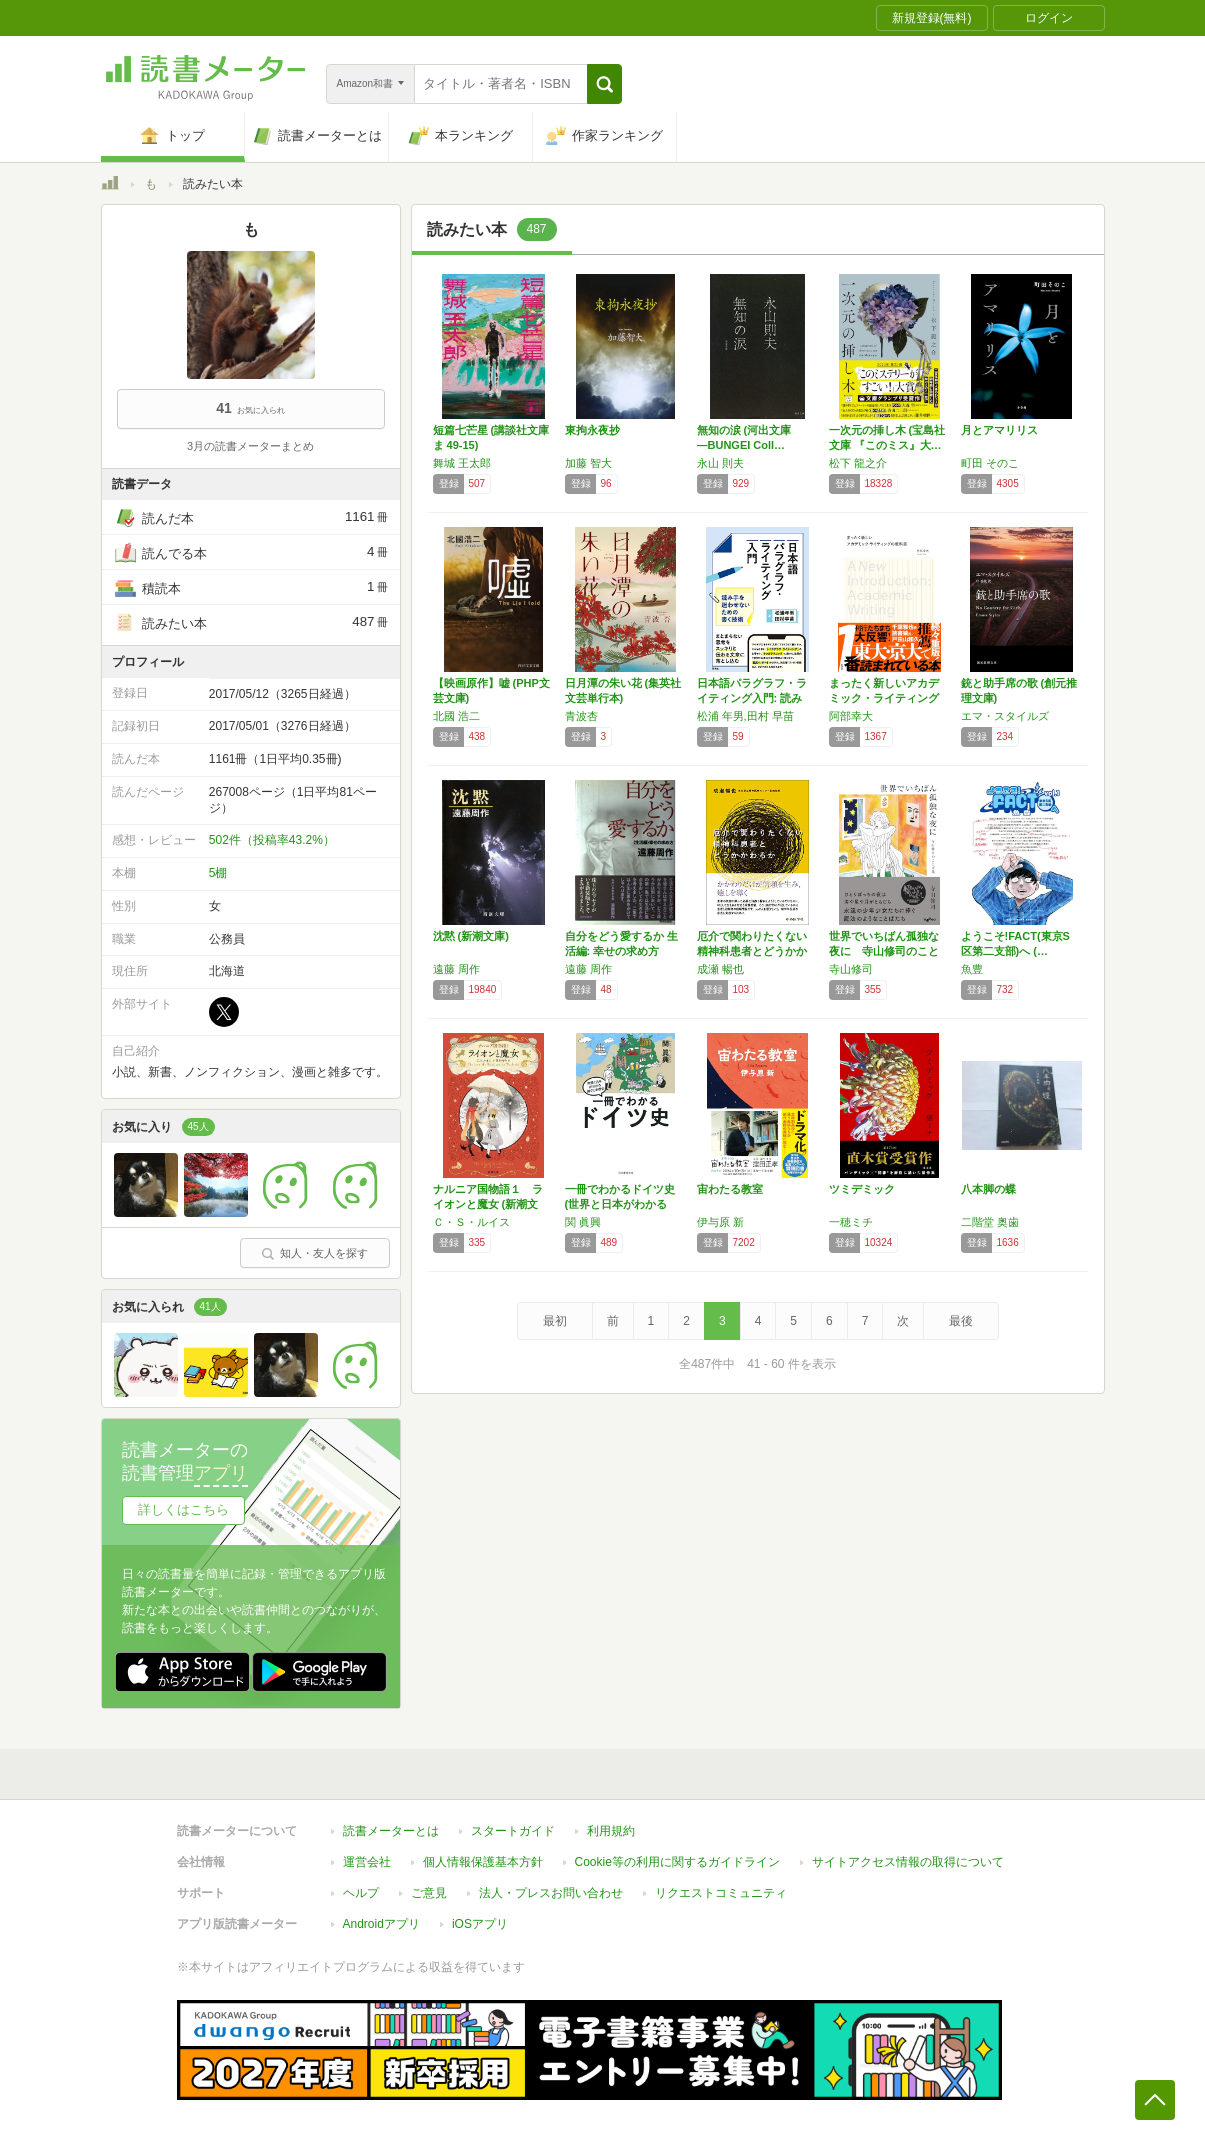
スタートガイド (513, 1821)
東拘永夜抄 (592, 430)
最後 (961, 1321)
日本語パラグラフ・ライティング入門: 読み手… (752, 698)
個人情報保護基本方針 (483, 1852)
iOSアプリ (480, 1914)
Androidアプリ (381, 1914)
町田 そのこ (990, 463)
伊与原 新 (720, 1222)
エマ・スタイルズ (1005, 716)
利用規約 (611, 1821)
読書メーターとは (391, 1821)
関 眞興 (583, 1222)
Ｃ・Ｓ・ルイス (471, 1222)
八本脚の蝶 (988, 1189)
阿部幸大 (851, 716)
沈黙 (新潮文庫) (471, 936)
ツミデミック (862, 1189)
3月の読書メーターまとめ (250, 446)
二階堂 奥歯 (990, 1222)
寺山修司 (851, 969)
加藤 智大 (588, 463)
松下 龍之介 (858, 463)
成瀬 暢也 (720, 969)
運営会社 (367, 1852)
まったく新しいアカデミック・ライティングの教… (884, 698)
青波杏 (581, 716)
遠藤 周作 (456, 969)
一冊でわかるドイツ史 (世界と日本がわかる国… (620, 1204)
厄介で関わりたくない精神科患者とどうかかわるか (752, 951)
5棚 (218, 873)
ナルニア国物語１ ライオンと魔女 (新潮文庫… (488, 1204)
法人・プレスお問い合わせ (551, 1883)
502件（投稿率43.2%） (272, 840)
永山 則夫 (720, 463)
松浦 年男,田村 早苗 (745, 716)
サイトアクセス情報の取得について (908, 1852)
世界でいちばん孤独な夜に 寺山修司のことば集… (884, 951)
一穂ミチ (851, 1222)
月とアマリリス (999, 430)
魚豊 (972, 969)
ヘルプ (361, 1883)
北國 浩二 (456, 716)
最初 (555, 1321)
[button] (604, 84)
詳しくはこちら (183, 1509)
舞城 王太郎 (462, 463)
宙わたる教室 (730, 1189)
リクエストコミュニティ (721, 1883)
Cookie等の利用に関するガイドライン (677, 1852)
